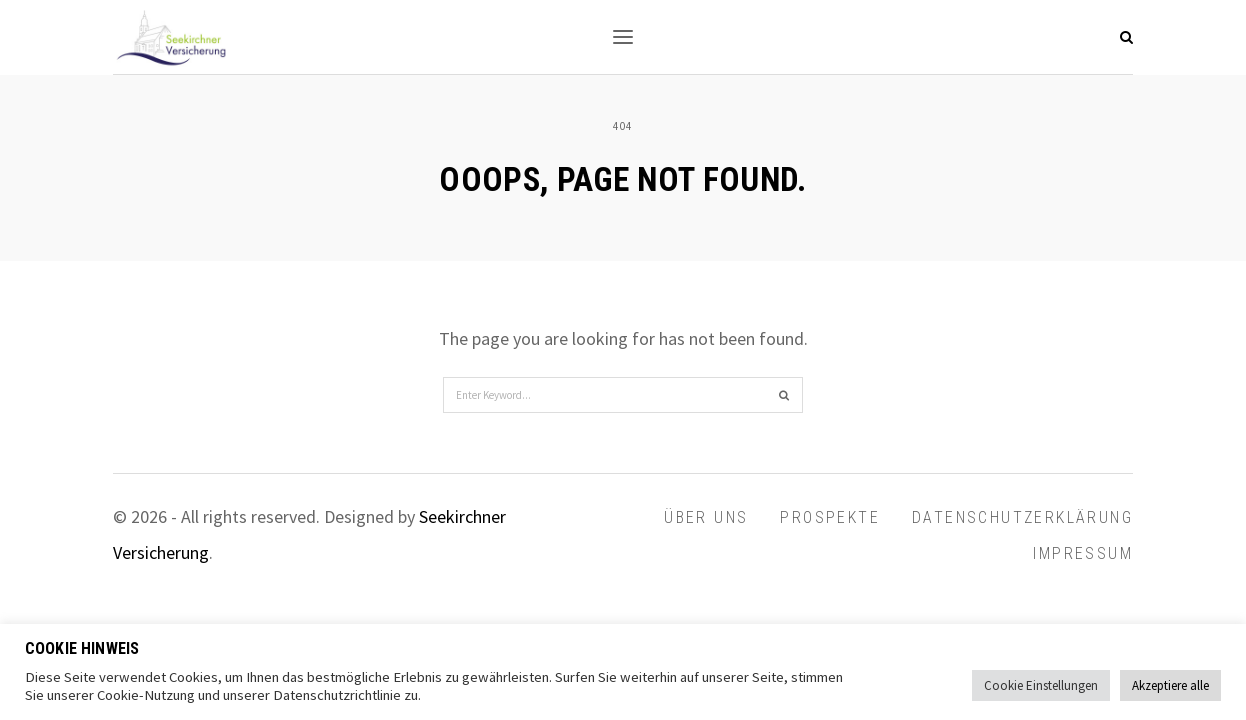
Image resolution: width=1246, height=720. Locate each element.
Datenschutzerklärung (1022, 517)
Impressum (1083, 553)
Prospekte (830, 517)
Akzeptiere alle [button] (1170, 685)
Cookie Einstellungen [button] (1041, 685)
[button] (623, 36)
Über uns (706, 517)
